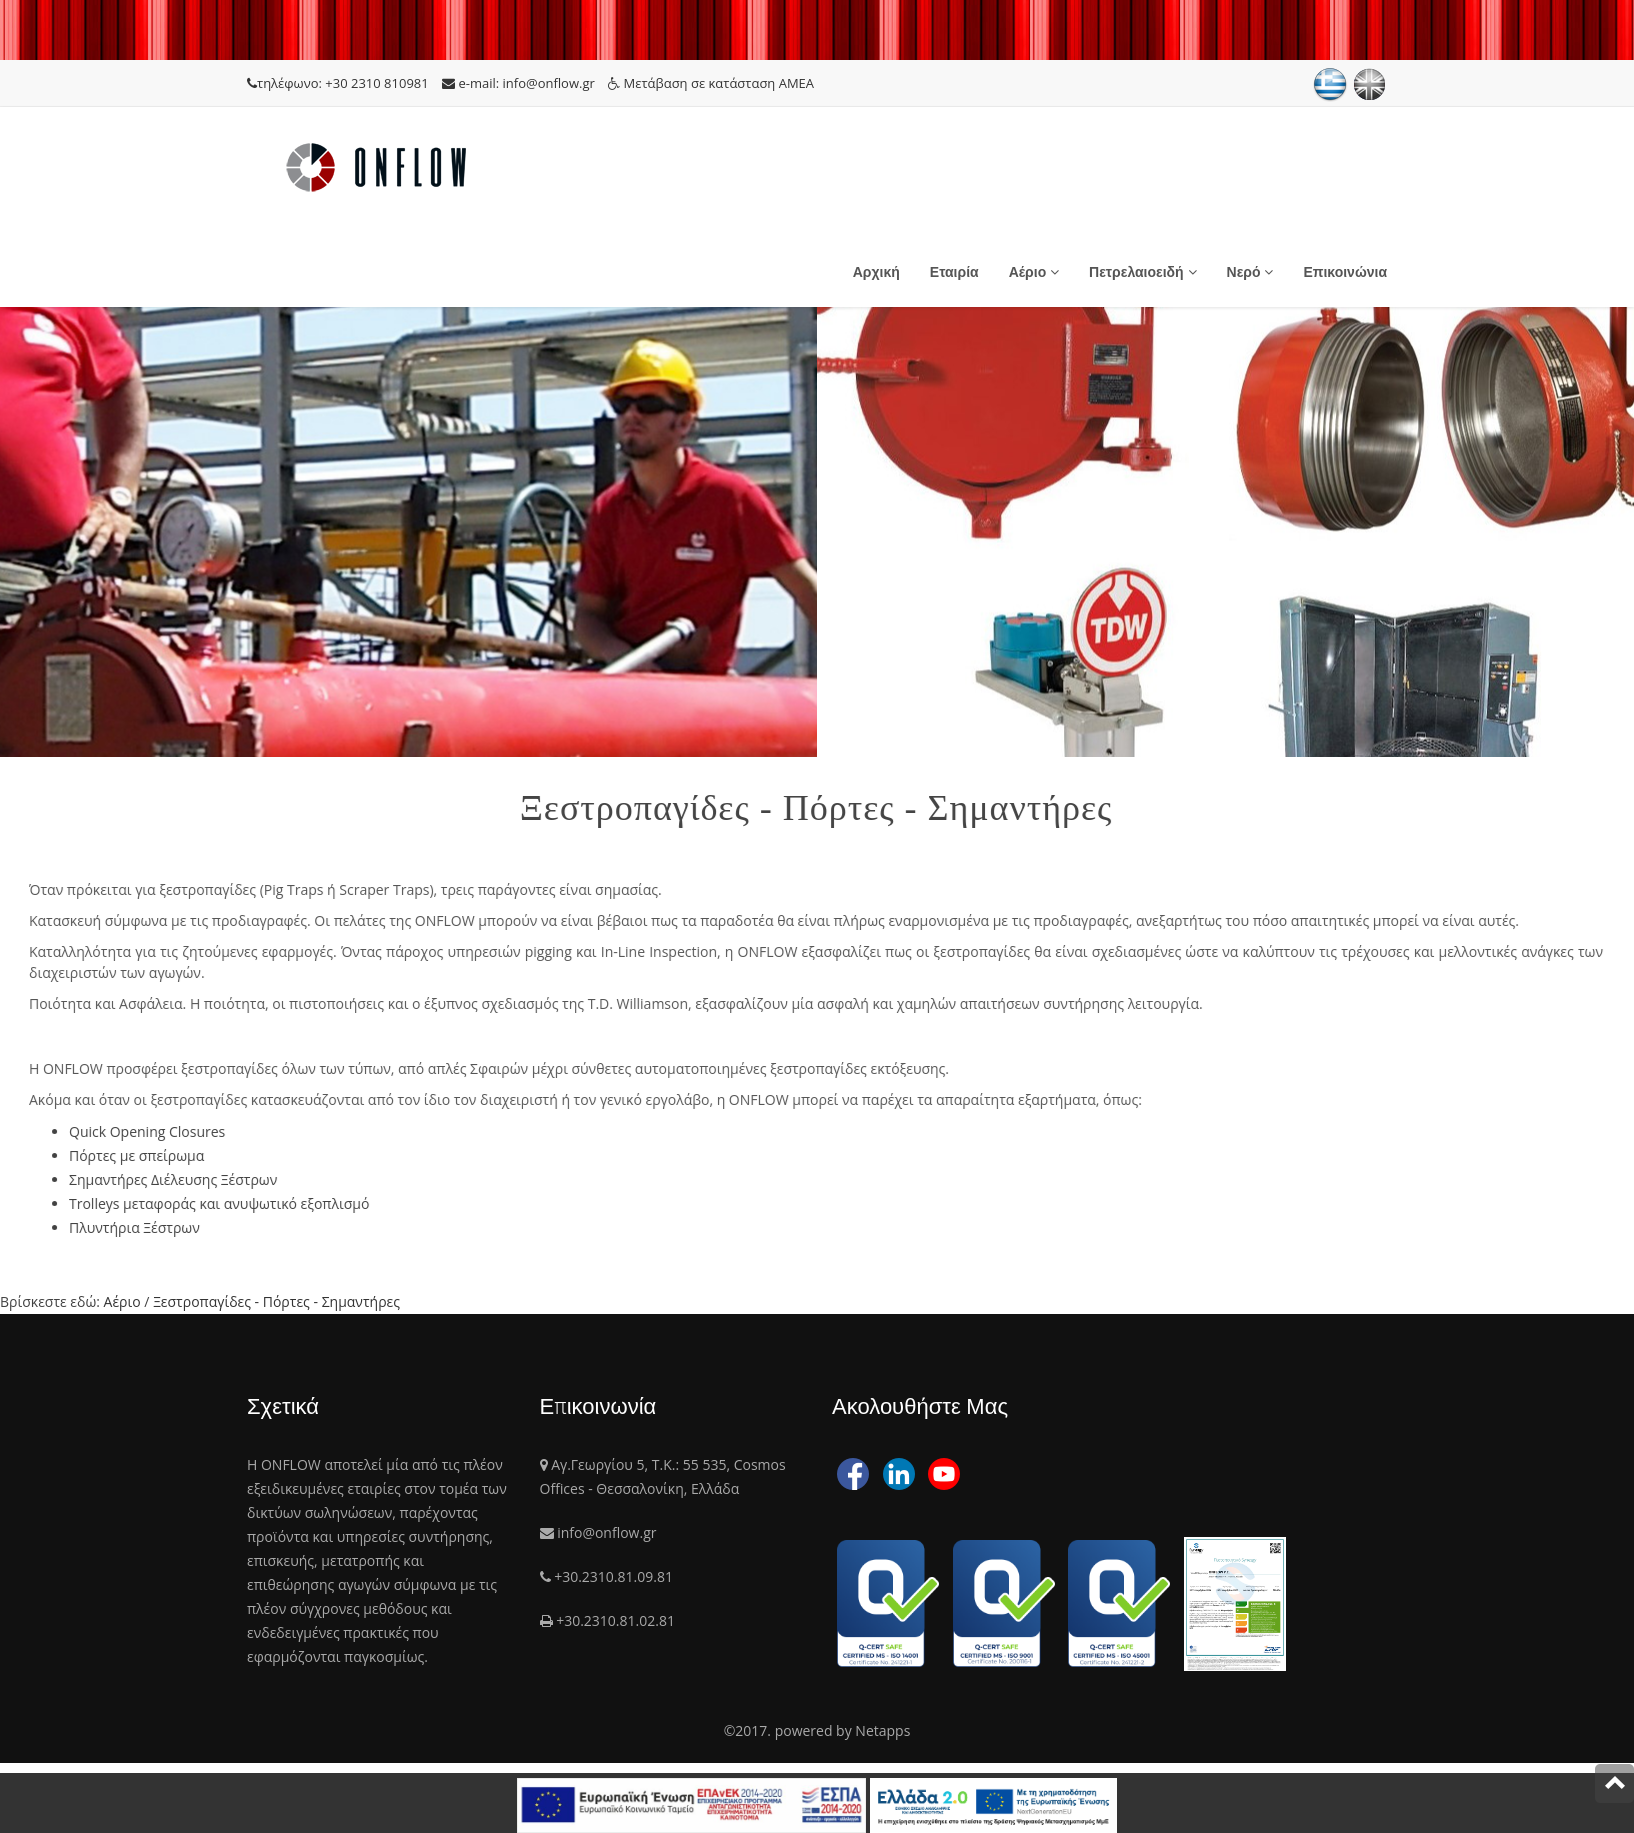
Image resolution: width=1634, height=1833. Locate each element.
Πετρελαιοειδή (1142, 272)
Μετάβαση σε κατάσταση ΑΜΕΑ (711, 83)
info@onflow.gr (606, 1532)
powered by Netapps (843, 1730)
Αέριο (1034, 272)
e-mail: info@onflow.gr (520, 83)
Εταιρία (954, 272)
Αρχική (876, 272)
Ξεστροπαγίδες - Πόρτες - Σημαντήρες (276, 1301)
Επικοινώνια (1345, 272)
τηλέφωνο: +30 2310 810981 (339, 83)
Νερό (1250, 272)
